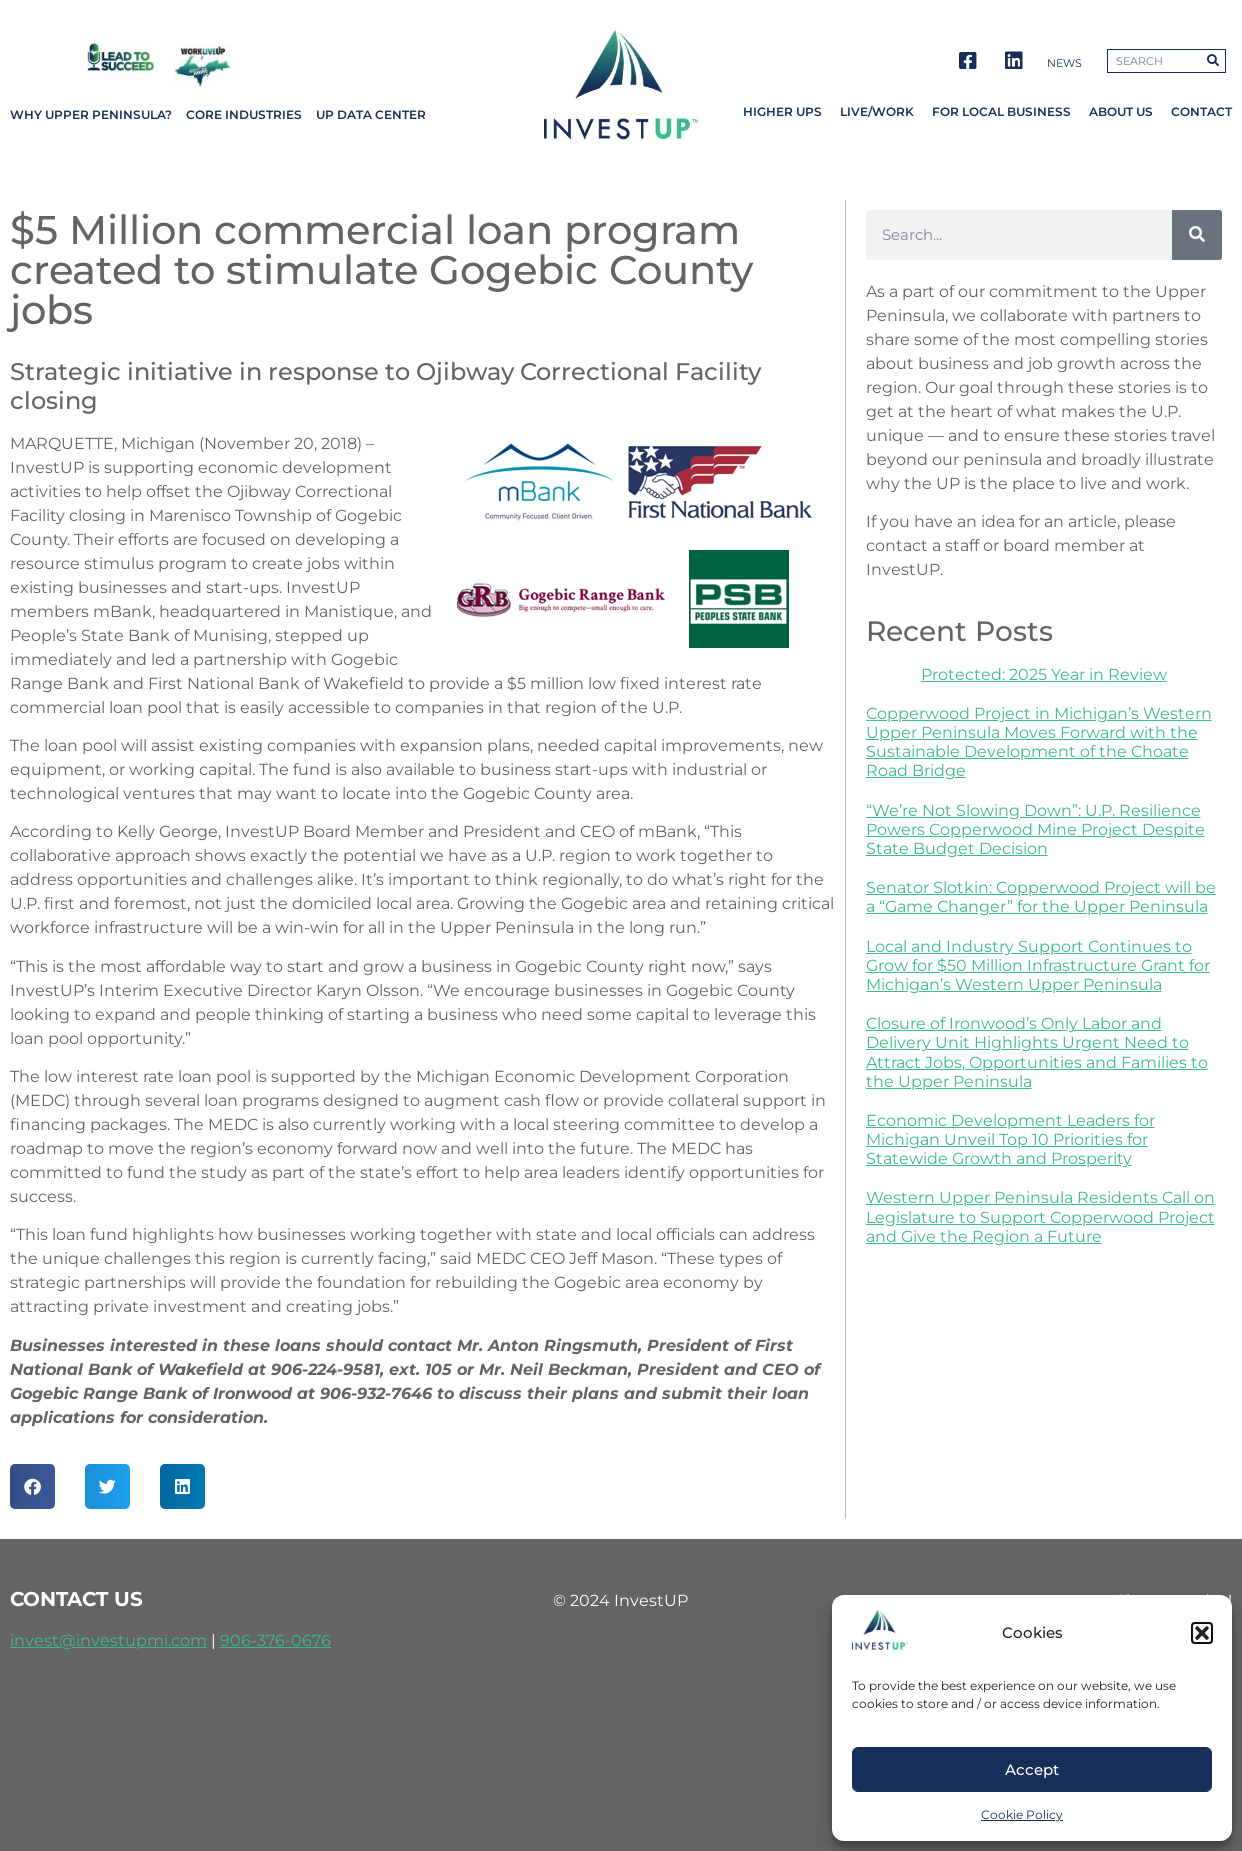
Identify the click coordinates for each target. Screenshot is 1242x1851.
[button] (1202, 1633)
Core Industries (244, 114)
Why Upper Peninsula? (91, 114)
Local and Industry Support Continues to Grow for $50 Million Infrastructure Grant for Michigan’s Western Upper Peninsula (1038, 965)
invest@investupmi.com (108, 1640)
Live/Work (877, 111)
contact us (76, 1599)
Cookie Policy (1022, 1814)
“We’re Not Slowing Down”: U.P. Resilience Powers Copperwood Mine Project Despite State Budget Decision (1035, 829)
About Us (1121, 111)
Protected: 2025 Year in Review (1044, 674)
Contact (1201, 111)
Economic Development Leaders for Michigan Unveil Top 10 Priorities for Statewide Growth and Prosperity (1010, 1139)
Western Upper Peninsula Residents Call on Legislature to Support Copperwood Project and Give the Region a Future (1040, 1216)
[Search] (1197, 235)
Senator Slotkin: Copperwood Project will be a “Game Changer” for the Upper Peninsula (1041, 897)
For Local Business (1001, 111)
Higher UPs (782, 111)
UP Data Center (371, 114)
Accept (1032, 1769)
